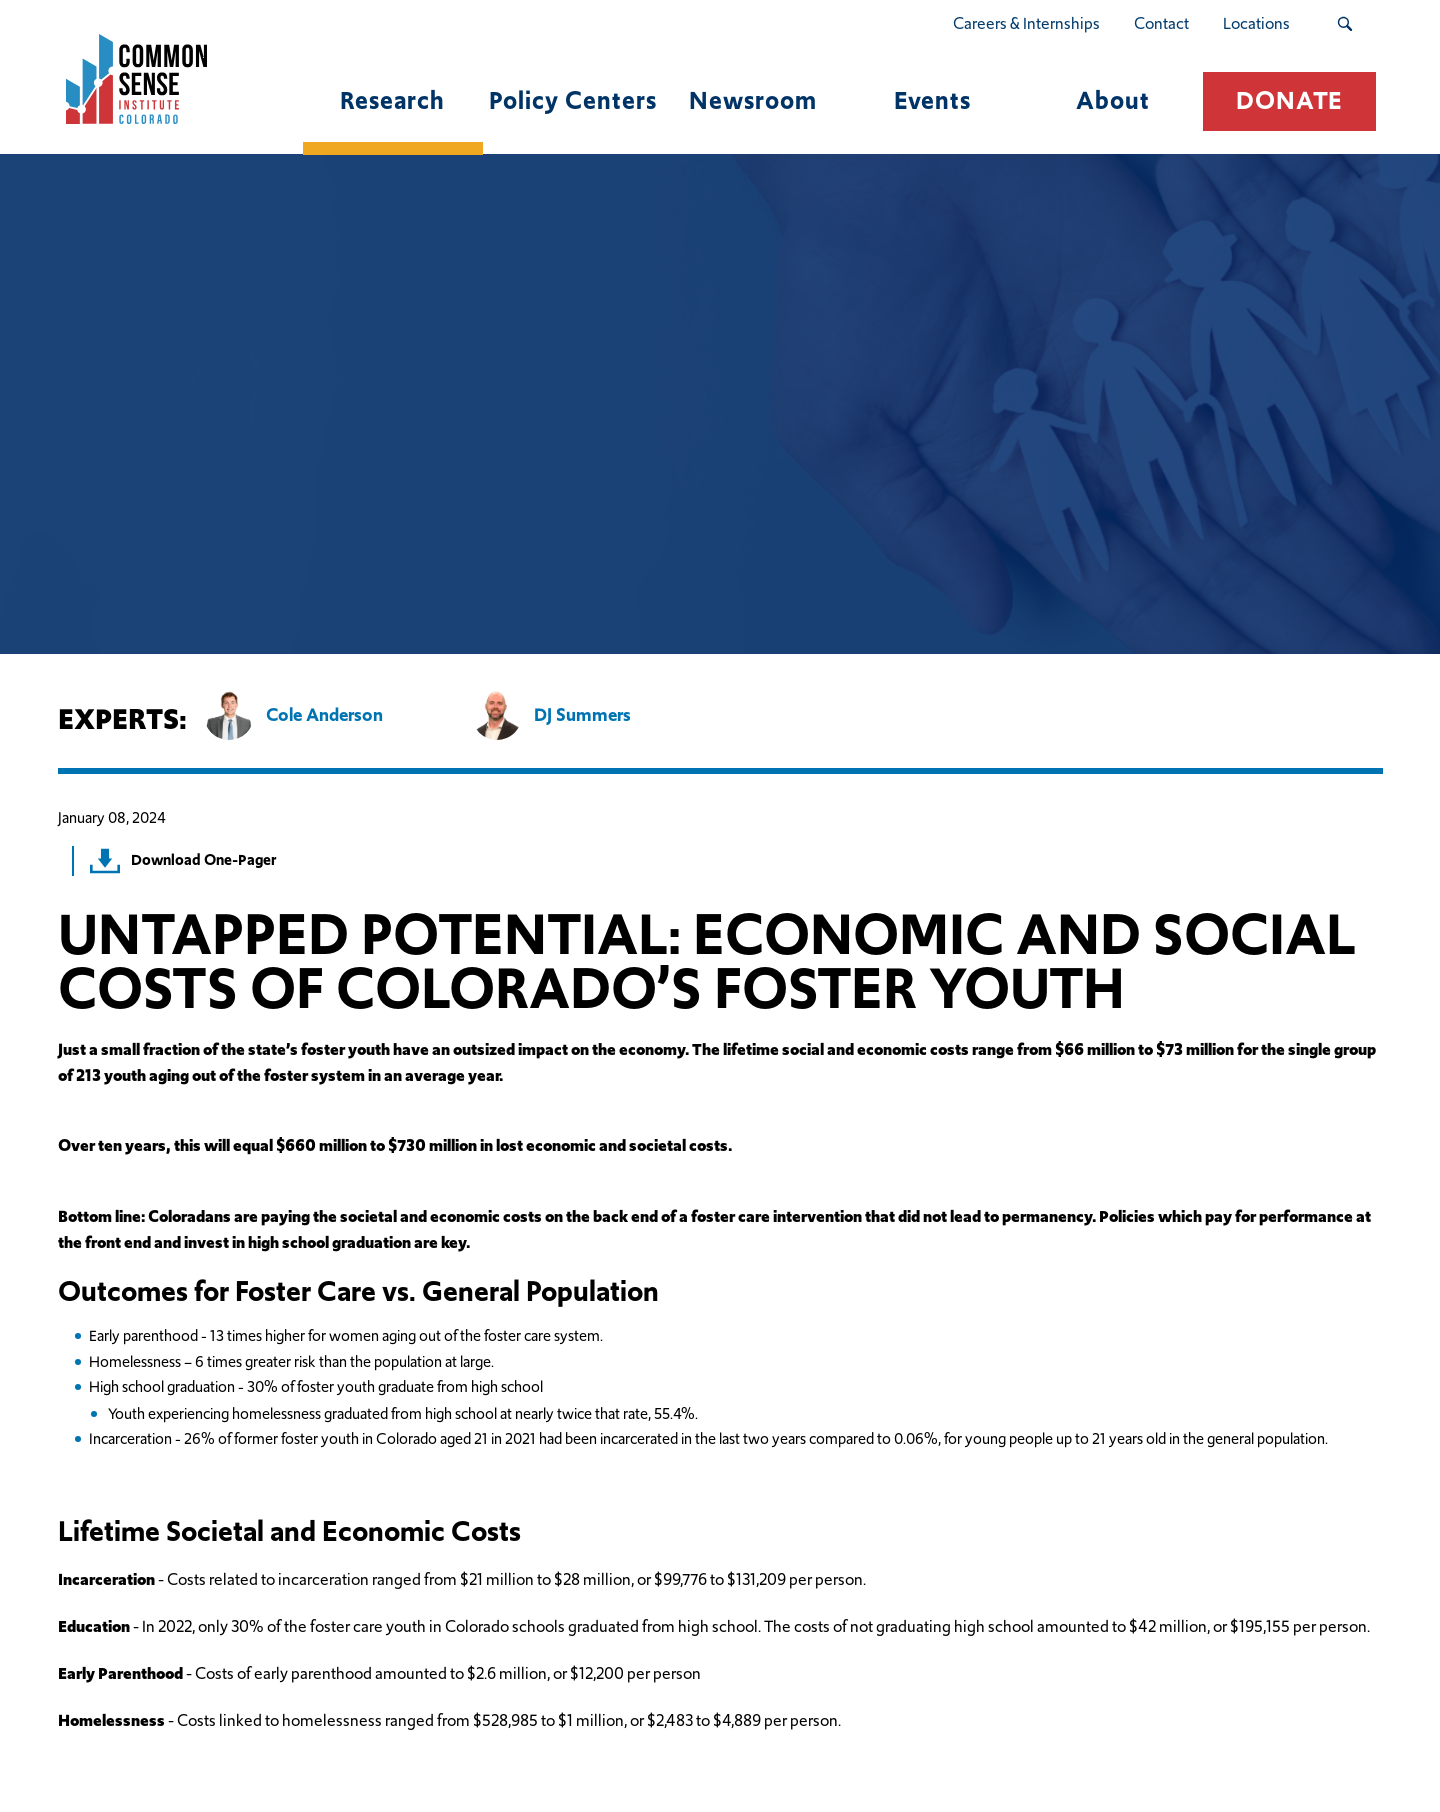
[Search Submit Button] (1344, 24)
